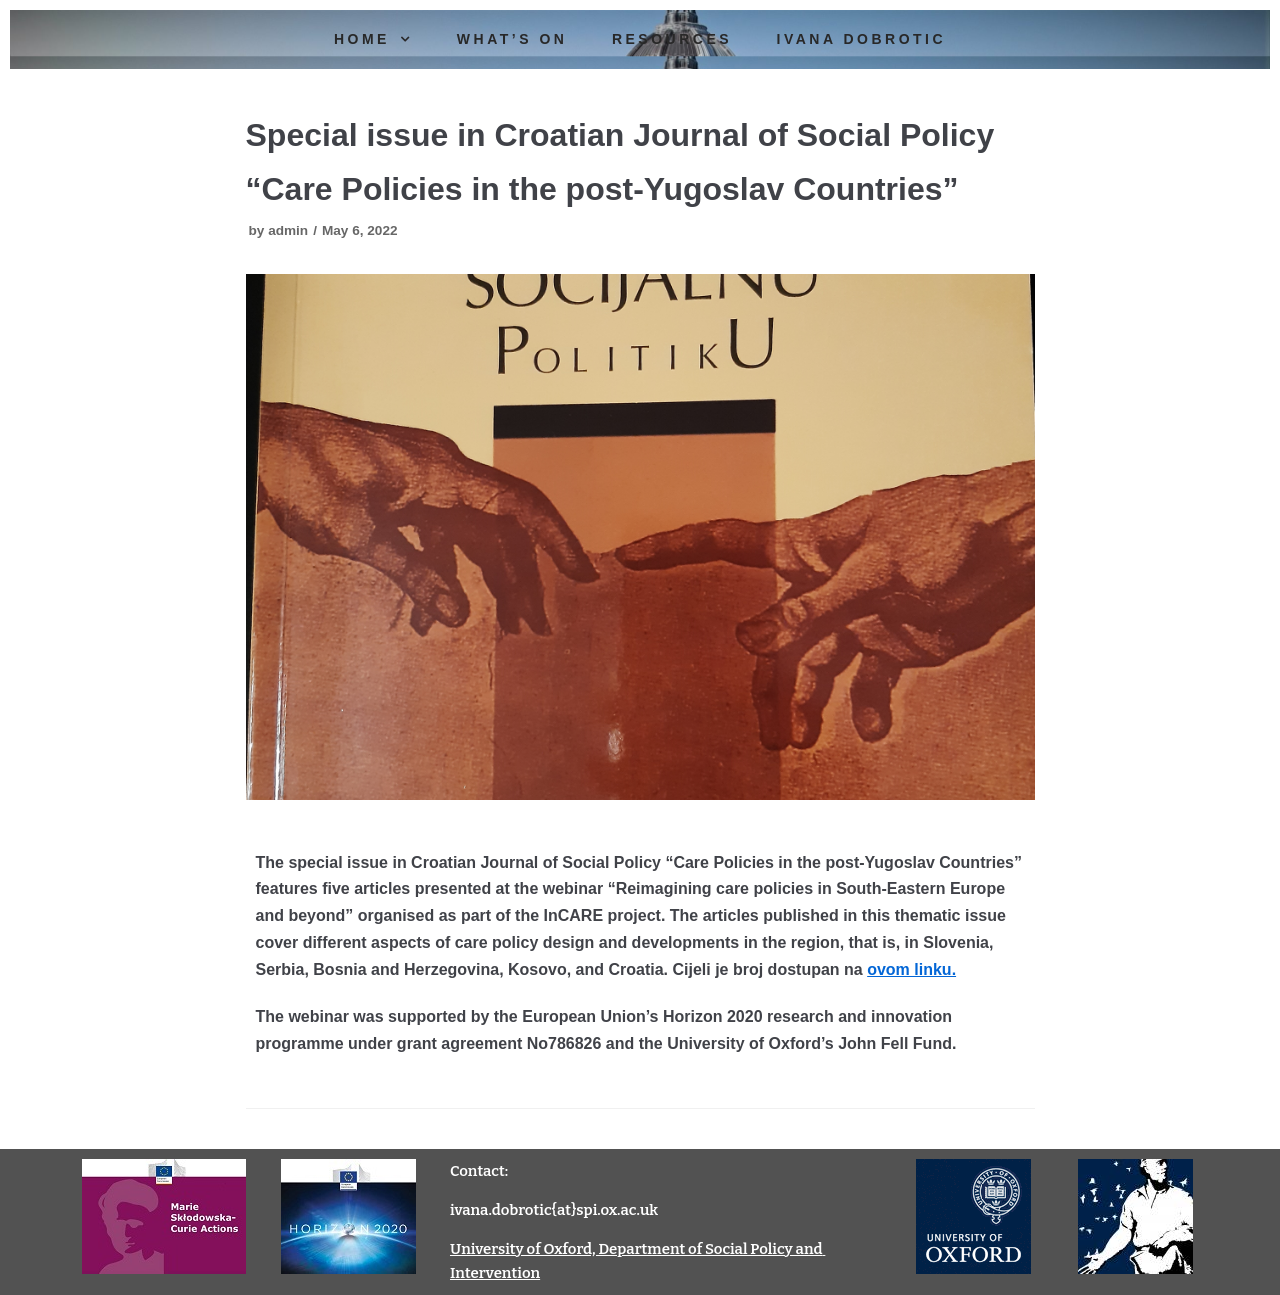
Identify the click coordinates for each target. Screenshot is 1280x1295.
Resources (672, 39)
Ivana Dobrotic (862, 39)
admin (288, 230)
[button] (411, 39)
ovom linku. (911, 969)
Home (383, 39)
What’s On (512, 39)
